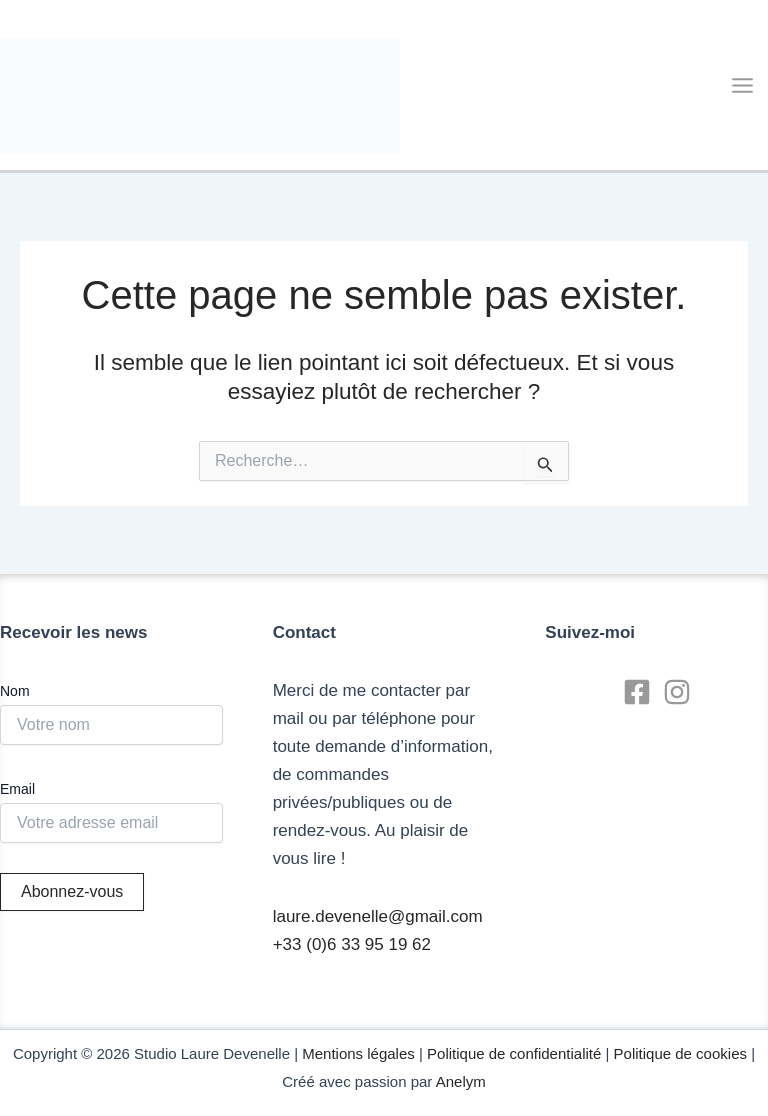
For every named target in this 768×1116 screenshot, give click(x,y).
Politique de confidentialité (514, 1053)
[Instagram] (677, 692)
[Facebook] (637, 692)
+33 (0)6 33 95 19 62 (352, 944)
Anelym (461, 1081)
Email (17, 789)
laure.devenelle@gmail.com (378, 916)
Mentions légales (358, 1053)
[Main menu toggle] (743, 85)
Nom (15, 691)
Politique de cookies (680, 1053)
